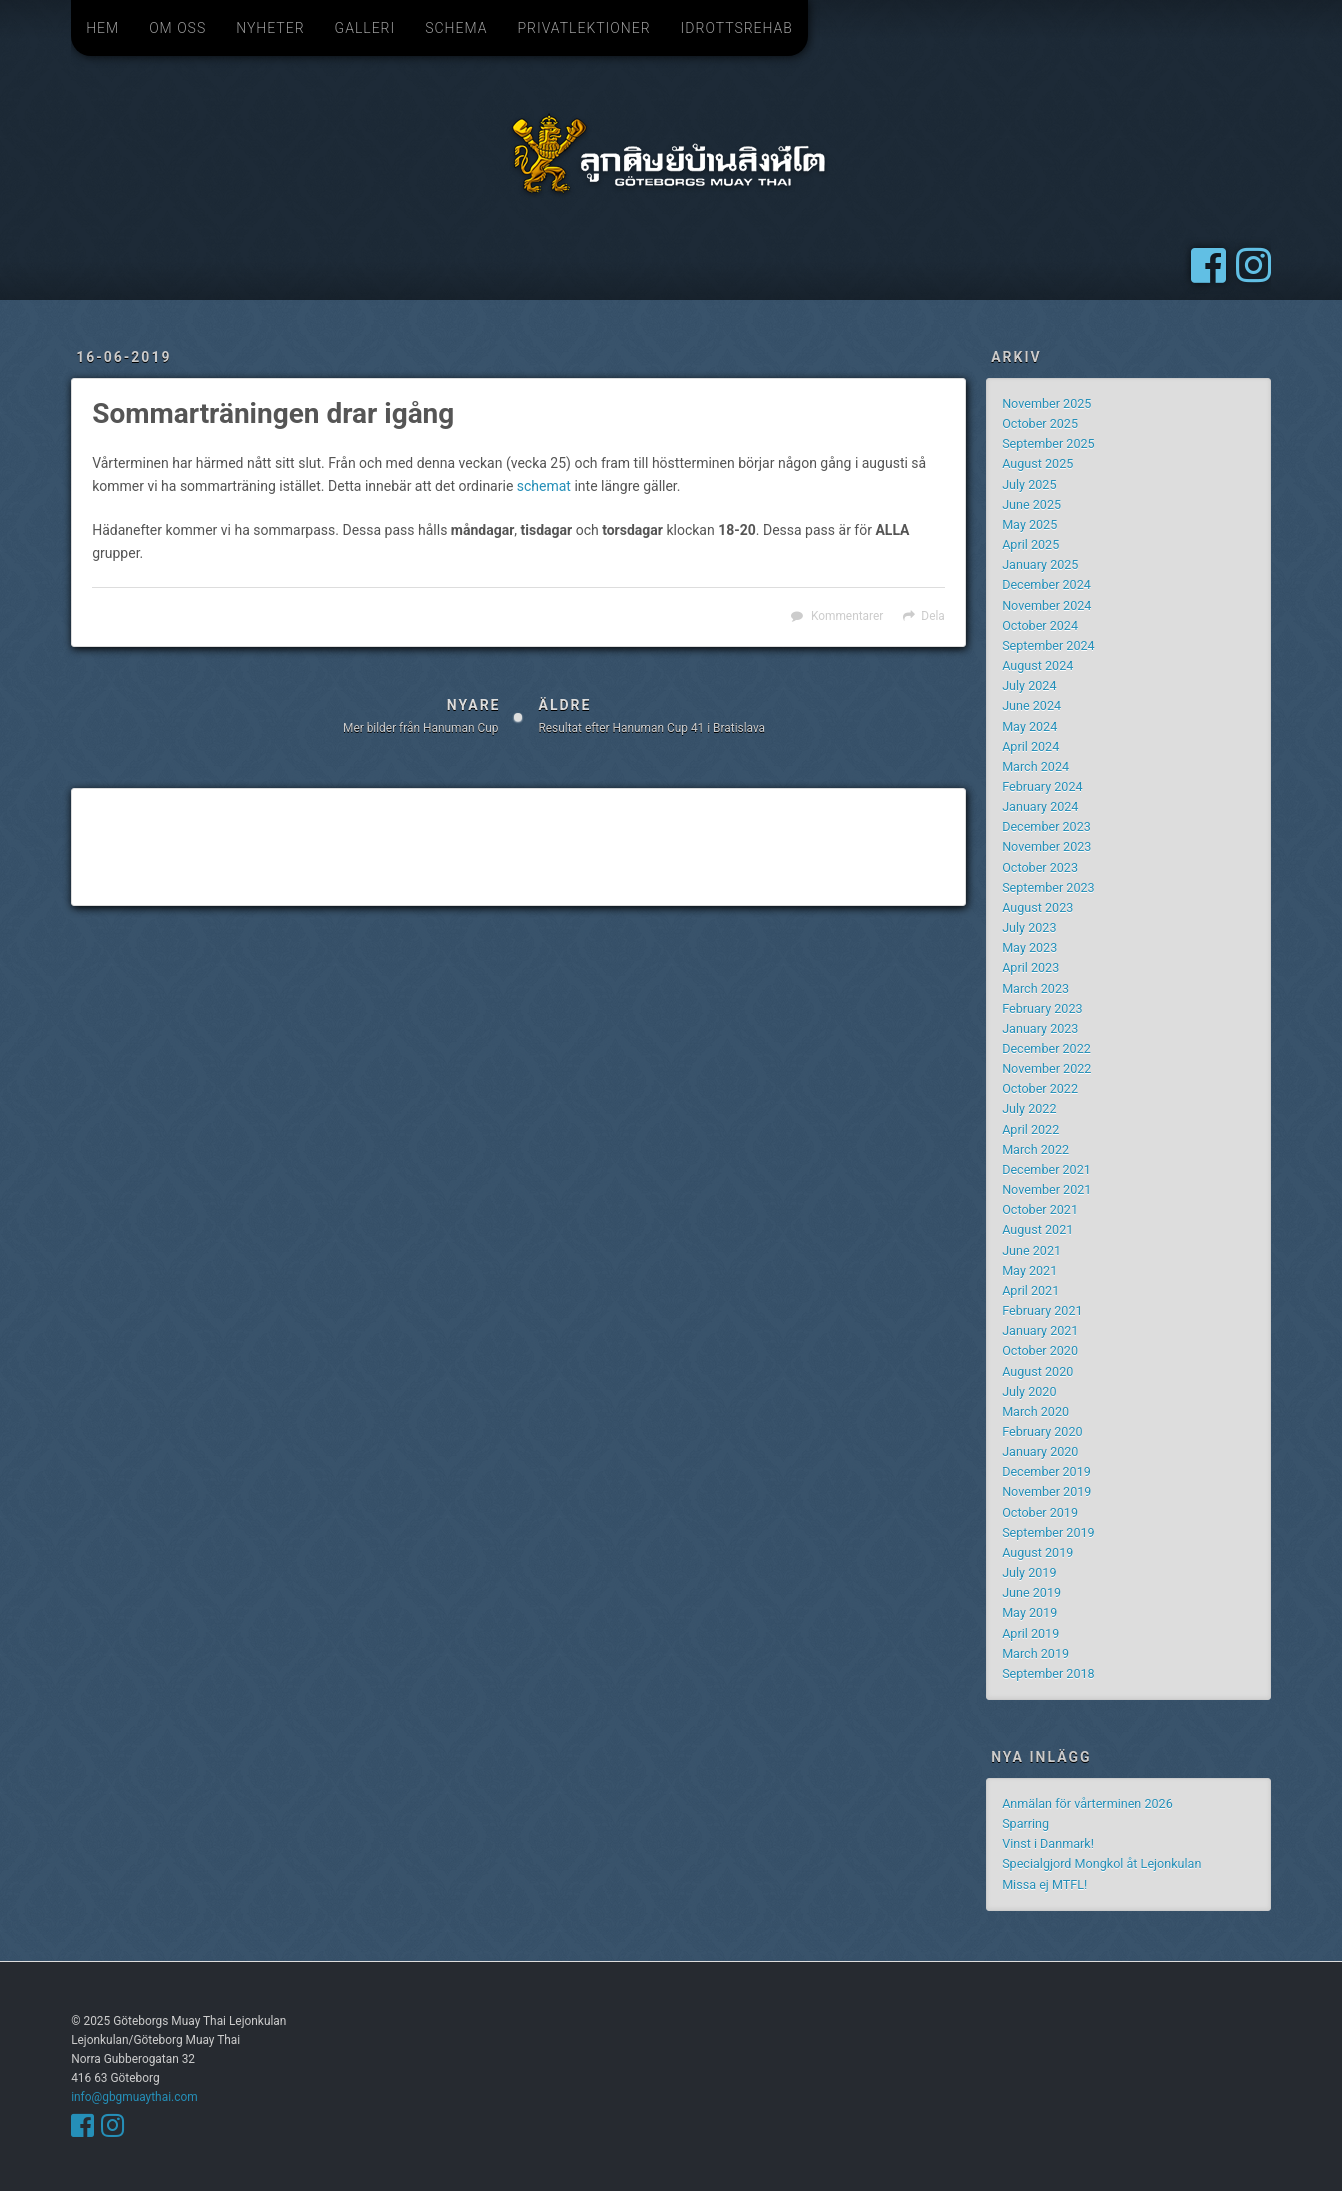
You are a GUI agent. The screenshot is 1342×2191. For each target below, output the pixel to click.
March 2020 (1035, 1411)
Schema (456, 28)
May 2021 (1029, 1270)
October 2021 (1040, 1209)
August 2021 (1037, 1229)
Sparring (1025, 1823)
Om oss (177, 28)
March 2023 (1035, 988)
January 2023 (1040, 1028)
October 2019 (1040, 1512)
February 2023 (1042, 1008)
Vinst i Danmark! (1048, 1843)
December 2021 (1046, 1169)
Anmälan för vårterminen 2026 (1087, 1803)
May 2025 (1029, 524)
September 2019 (1048, 1532)
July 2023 (1029, 927)
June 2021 (1031, 1250)
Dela (932, 616)
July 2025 (1029, 484)
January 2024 (1040, 806)
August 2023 (1037, 907)
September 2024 (1048, 645)
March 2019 (1035, 1653)
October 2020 (1040, 1350)
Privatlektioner (583, 28)
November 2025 (1046, 403)
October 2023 (1040, 867)
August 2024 (1037, 665)
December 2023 (1046, 826)
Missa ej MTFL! (1044, 1884)
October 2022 (1040, 1088)
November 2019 (1046, 1491)
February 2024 (1042, 786)
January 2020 (1040, 1451)
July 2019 (1029, 1572)
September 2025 (1048, 443)
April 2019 (1030, 1633)
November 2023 (1046, 846)
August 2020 (1037, 1371)
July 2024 (1029, 685)
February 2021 (1042, 1310)
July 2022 (1029, 1108)
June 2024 (1031, 705)
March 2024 (1035, 766)
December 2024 (1046, 584)
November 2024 (1046, 605)
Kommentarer (847, 616)
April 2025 (1030, 544)
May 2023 (1029, 947)
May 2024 (1029, 726)
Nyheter (270, 28)
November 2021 (1046, 1189)
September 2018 (1048, 1673)
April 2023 (1030, 967)
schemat (544, 486)
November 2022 (1046, 1068)
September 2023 (1048, 887)
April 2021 (1030, 1290)
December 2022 (1046, 1048)
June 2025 (1031, 504)
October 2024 (1040, 625)
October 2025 (1040, 423)
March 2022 (1035, 1149)
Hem (102, 28)
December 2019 (1046, 1471)
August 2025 (1037, 463)
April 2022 (1030, 1129)
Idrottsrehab (737, 28)
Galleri (365, 28)
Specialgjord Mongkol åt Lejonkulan (1101, 1863)
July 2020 (1029, 1391)
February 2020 (1042, 1431)
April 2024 (1030, 746)
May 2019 (1029, 1612)
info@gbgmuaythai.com (134, 2097)
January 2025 (1040, 564)
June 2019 (1031, 1592)
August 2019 (1037, 1552)
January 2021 (1040, 1330)
